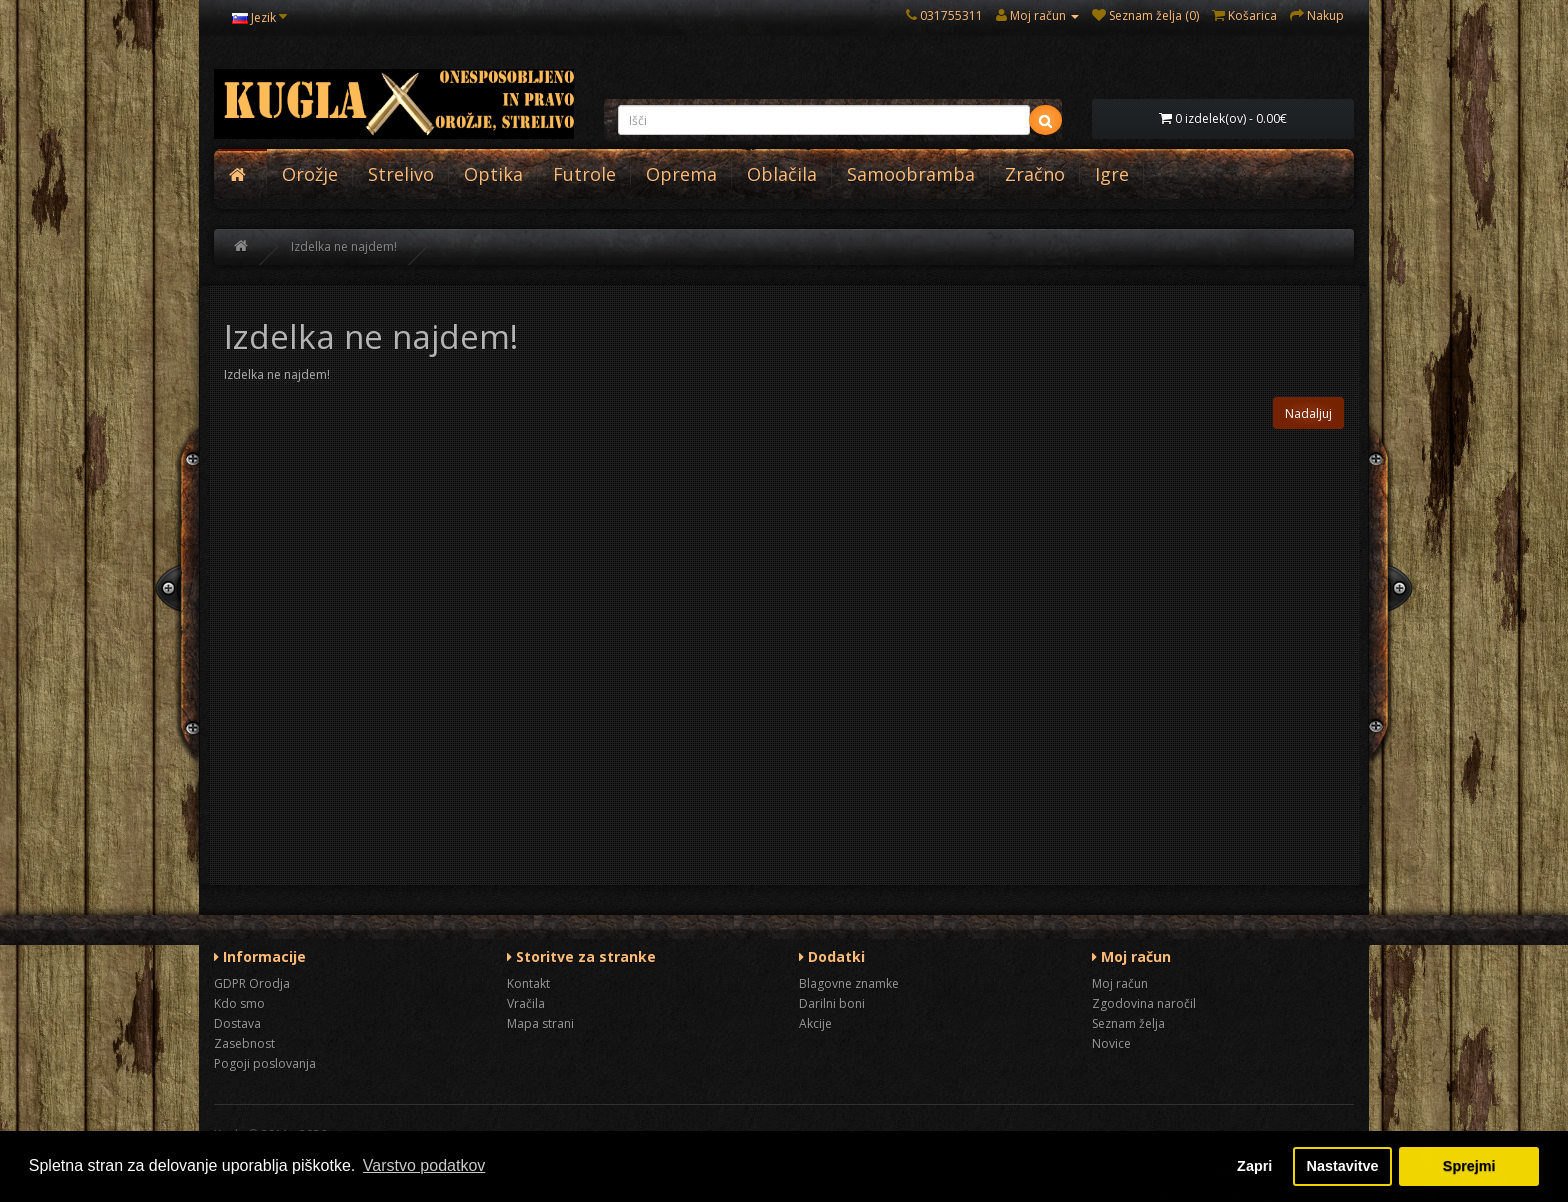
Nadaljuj (1308, 413)
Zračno (1035, 174)
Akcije (815, 1023)
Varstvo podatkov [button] (424, 1165)
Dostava (237, 1023)
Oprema (681, 174)
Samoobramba (911, 174)
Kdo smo (239, 1003)
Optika (493, 174)
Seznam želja (1128, 1023)
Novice (1111, 1043)
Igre (1112, 174)
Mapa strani (540, 1023)
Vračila (526, 1003)
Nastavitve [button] (1343, 1166)
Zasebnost (244, 1043)
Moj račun (1120, 983)
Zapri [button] (1254, 1166)
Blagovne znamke (849, 983)
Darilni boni (832, 1003)
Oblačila (782, 174)
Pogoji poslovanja (265, 1063)
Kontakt (528, 983)
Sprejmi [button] (1469, 1166)
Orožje (310, 174)
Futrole (584, 174)
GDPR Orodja (252, 983)
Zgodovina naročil (1144, 1003)
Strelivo (401, 174)
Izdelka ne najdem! (344, 246)
